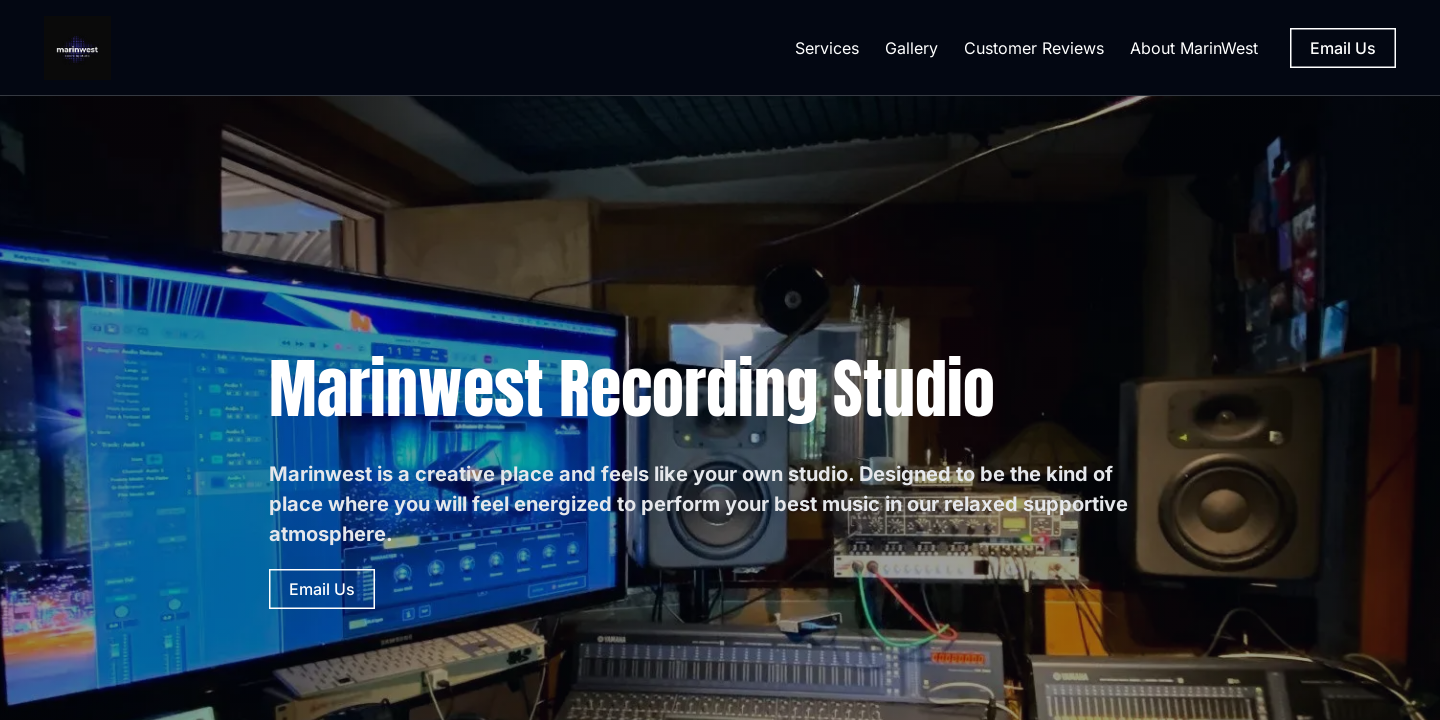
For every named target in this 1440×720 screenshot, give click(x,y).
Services (827, 48)
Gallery (911, 48)
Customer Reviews (1034, 48)
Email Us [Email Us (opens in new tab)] (1343, 48)
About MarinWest (1194, 48)
